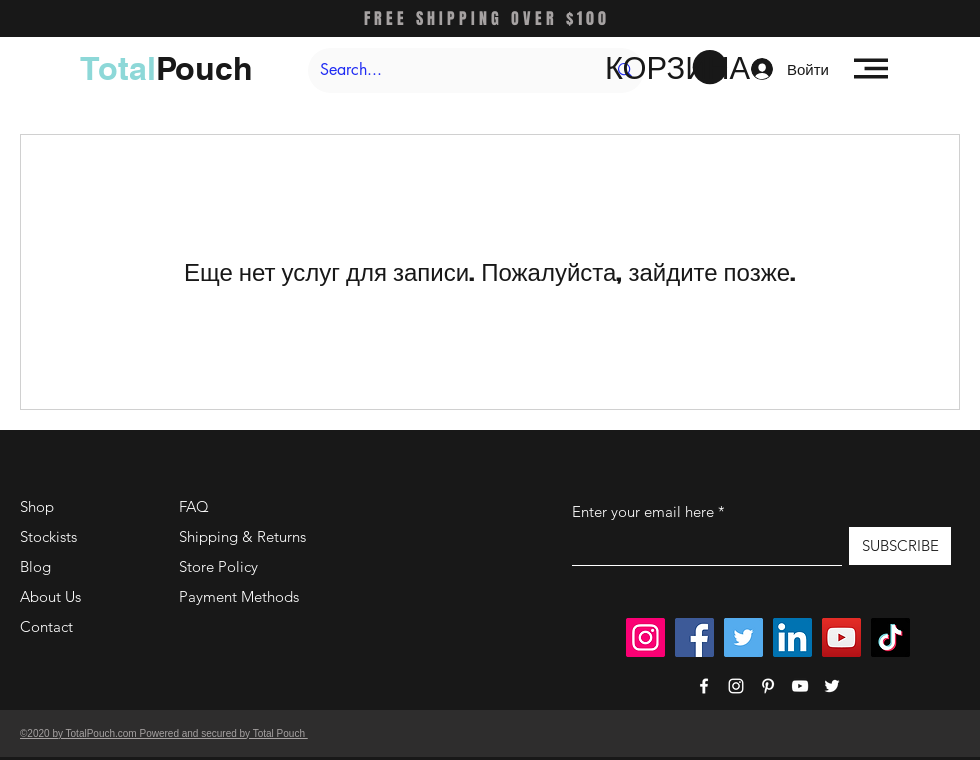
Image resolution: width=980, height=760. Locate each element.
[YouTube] (841, 637)
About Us (50, 596)
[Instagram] (645, 637)
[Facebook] (694, 637)
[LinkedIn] (792, 637)
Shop (37, 506)
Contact (46, 626)
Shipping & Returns (242, 536)
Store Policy (218, 566)
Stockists (48, 536)
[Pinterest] (768, 686)
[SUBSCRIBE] (900, 546)
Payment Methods (241, 596)
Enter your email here (643, 511)
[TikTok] (890, 637)
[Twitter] (743, 637)
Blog (35, 566)
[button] (666, 68)
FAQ (194, 506)
